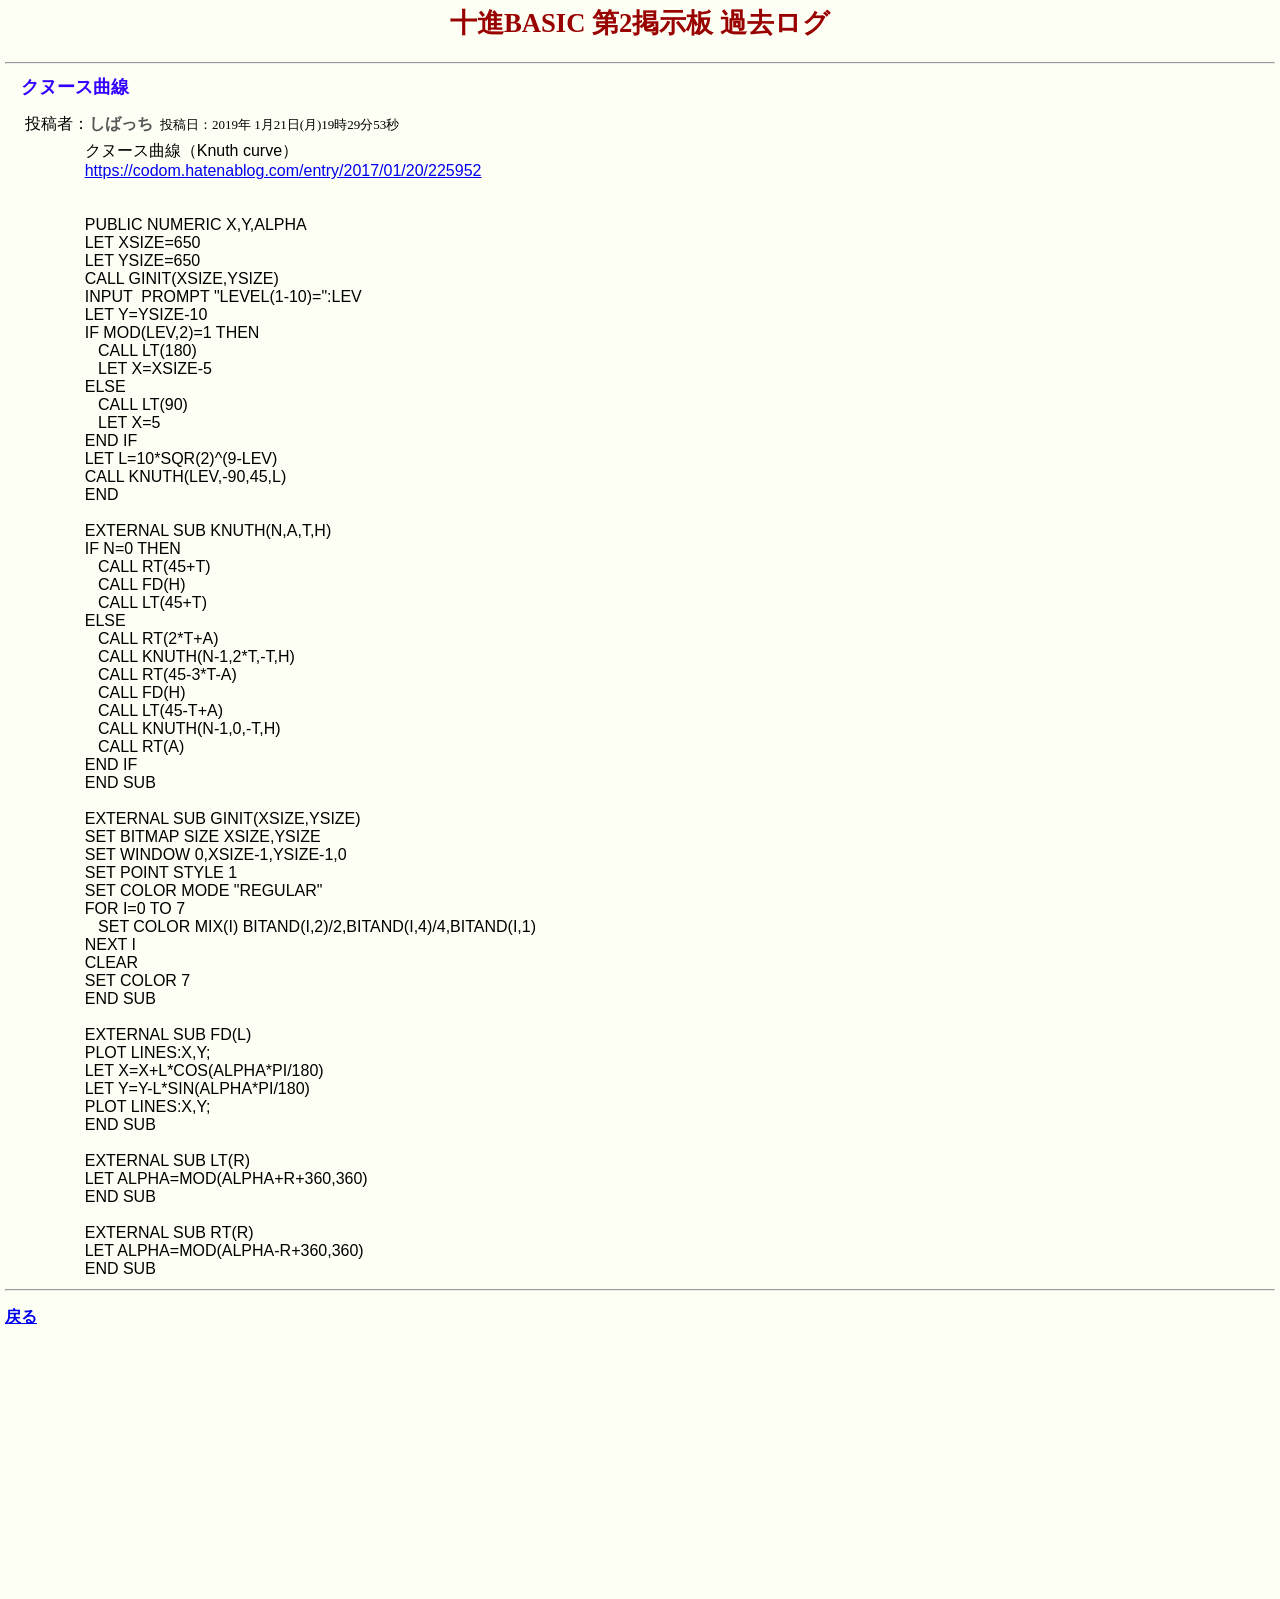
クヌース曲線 (75, 87)
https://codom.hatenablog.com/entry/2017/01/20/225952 (283, 170)
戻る (21, 1316)
